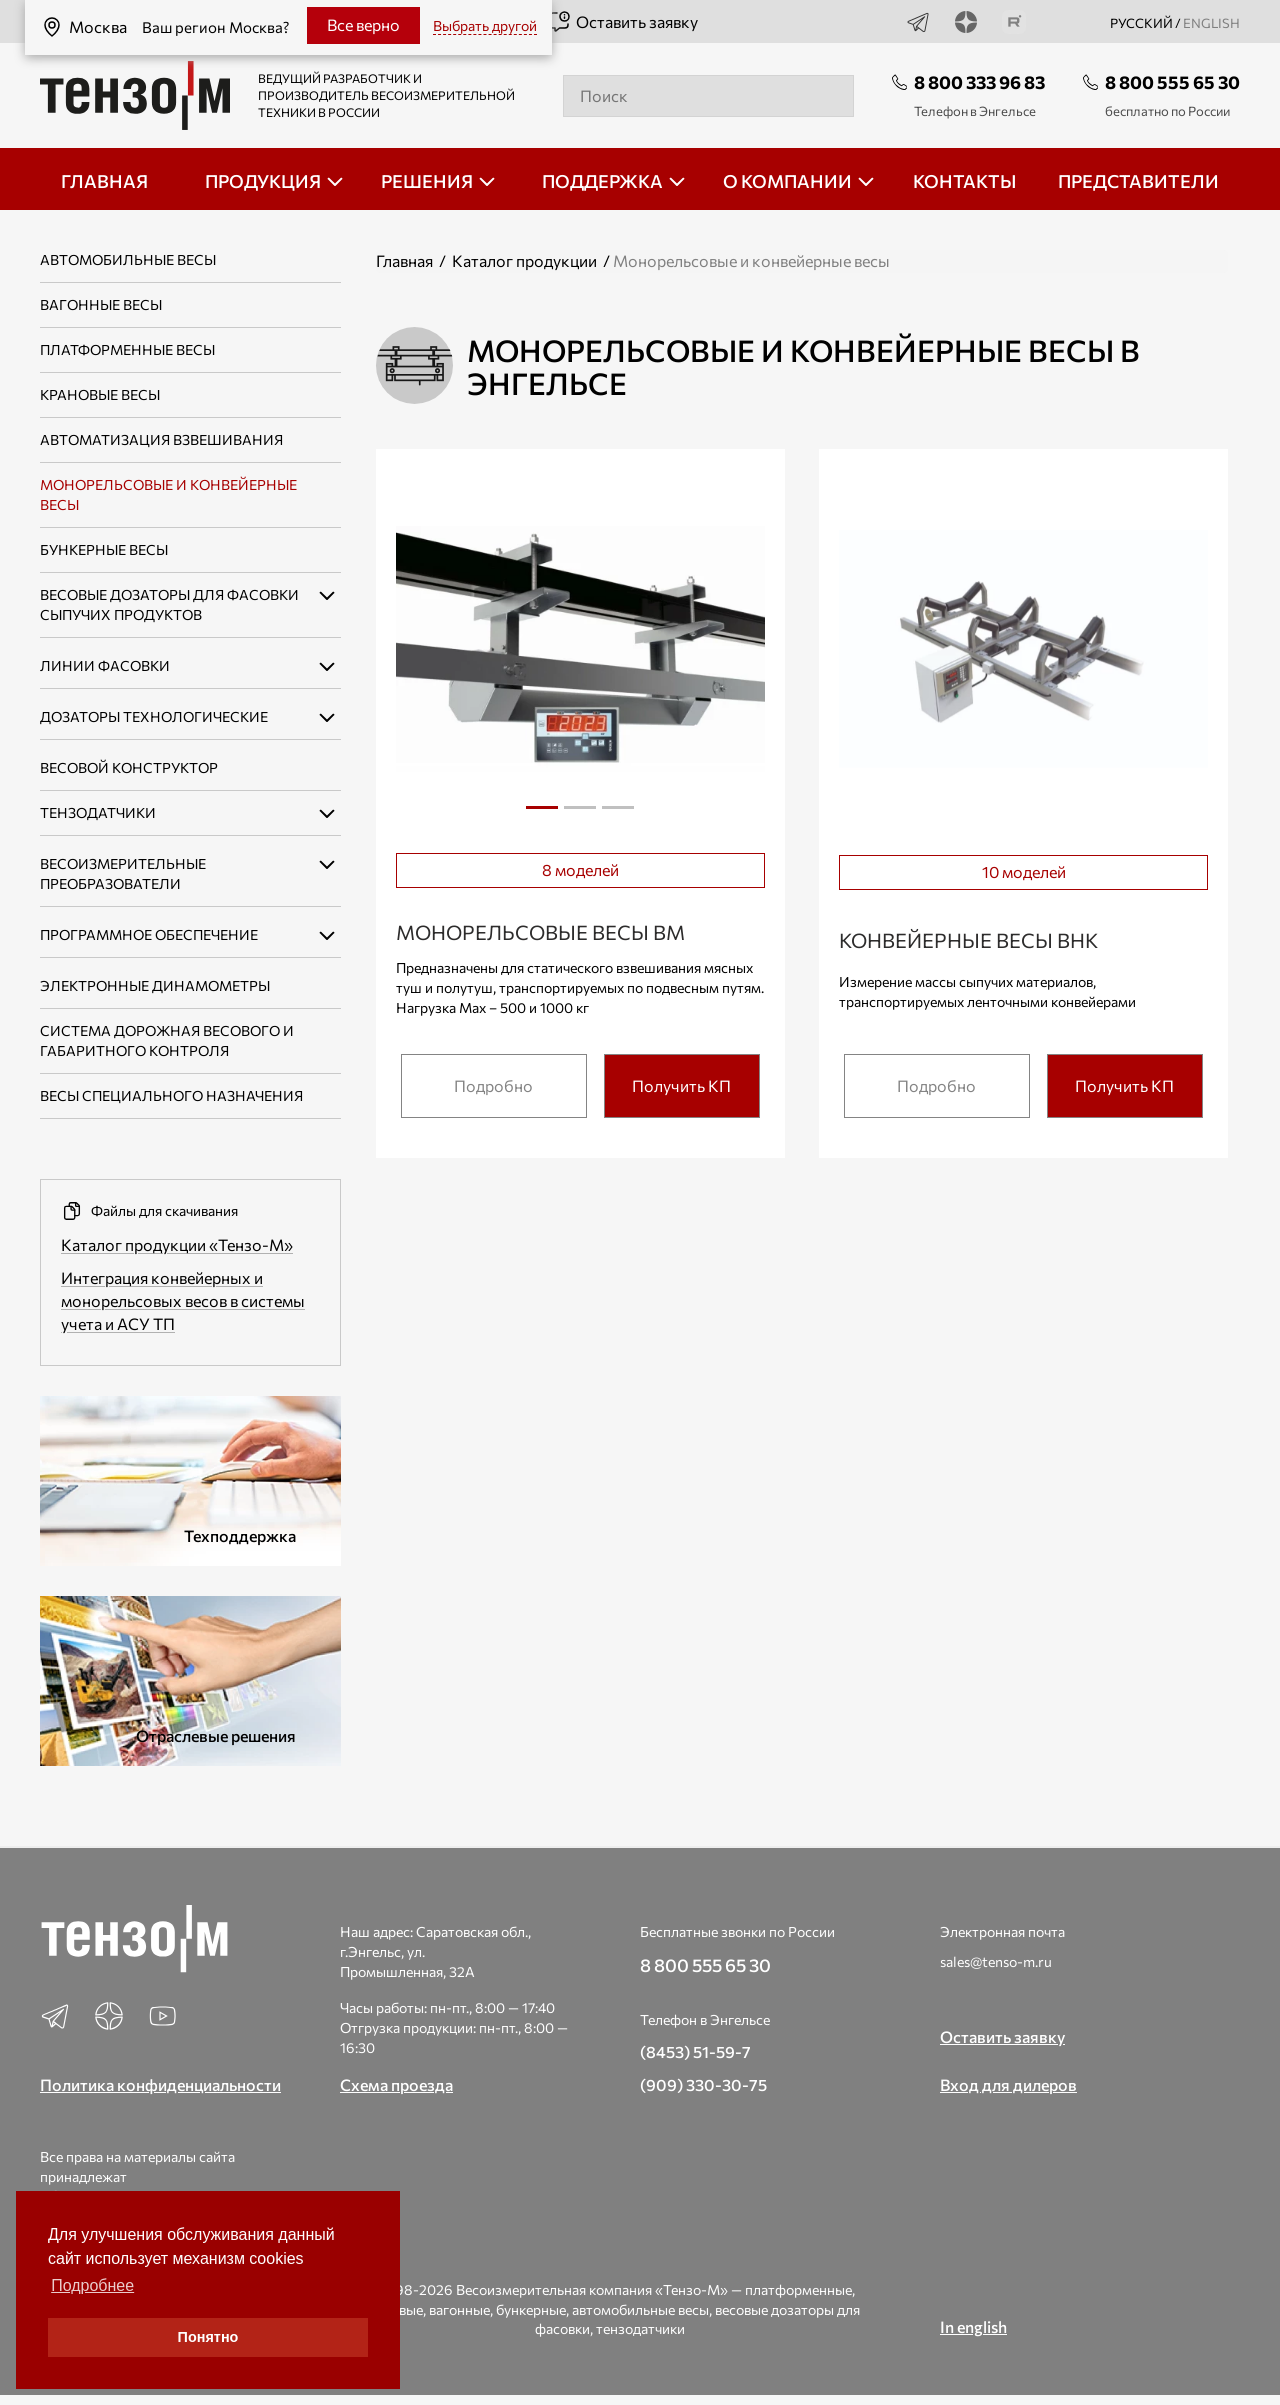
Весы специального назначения (171, 1095)
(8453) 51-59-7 (695, 2051)
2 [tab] (580, 815)
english (1211, 23)
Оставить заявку (622, 22)
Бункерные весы (104, 549)
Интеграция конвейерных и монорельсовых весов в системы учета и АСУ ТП (183, 1300)
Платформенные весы (127, 349)
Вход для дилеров (1008, 2084)
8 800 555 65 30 (1172, 82)
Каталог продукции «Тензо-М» (177, 1244)
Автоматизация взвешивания (161, 439)
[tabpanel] (580, 652)
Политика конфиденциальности (160, 2084)
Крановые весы (100, 394)
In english (973, 2326)
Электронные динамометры (155, 985)
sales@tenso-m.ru (996, 1961)
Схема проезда (396, 2084)
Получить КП (681, 1085)
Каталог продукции (524, 260)
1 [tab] (542, 807)
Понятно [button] (208, 2337)
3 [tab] (618, 815)
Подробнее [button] (92, 2285)
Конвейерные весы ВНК (968, 940)
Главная (404, 260)
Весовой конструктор (129, 767)
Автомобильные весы (128, 259)
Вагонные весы (101, 304)
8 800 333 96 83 (979, 82)
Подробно (493, 1085)
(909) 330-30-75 (703, 2084)
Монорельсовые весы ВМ (540, 932)
